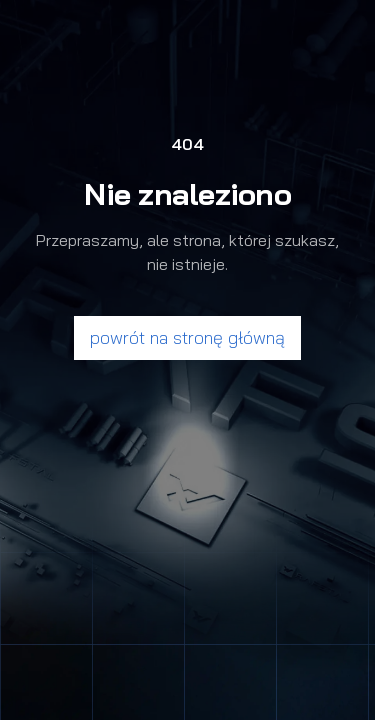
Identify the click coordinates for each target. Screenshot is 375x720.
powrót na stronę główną (187, 337)
